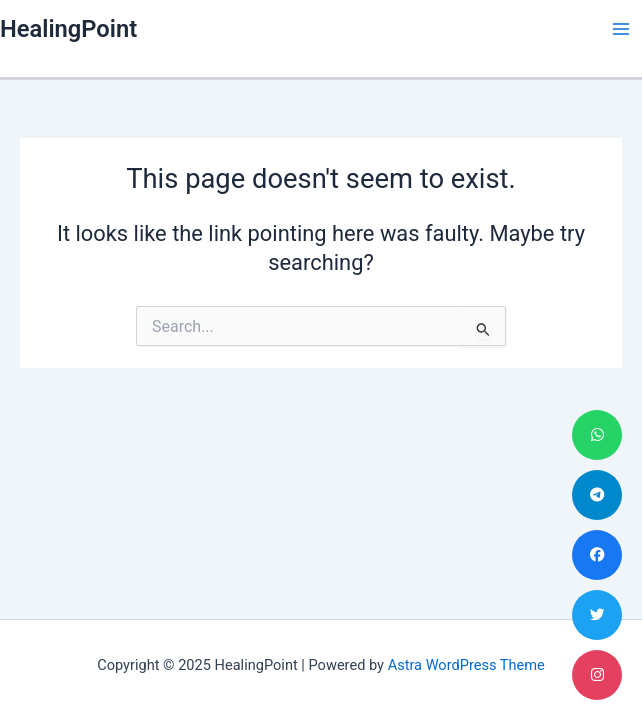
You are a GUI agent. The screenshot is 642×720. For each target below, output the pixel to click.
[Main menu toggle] (621, 29)
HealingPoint (68, 29)
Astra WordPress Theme (466, 665)
